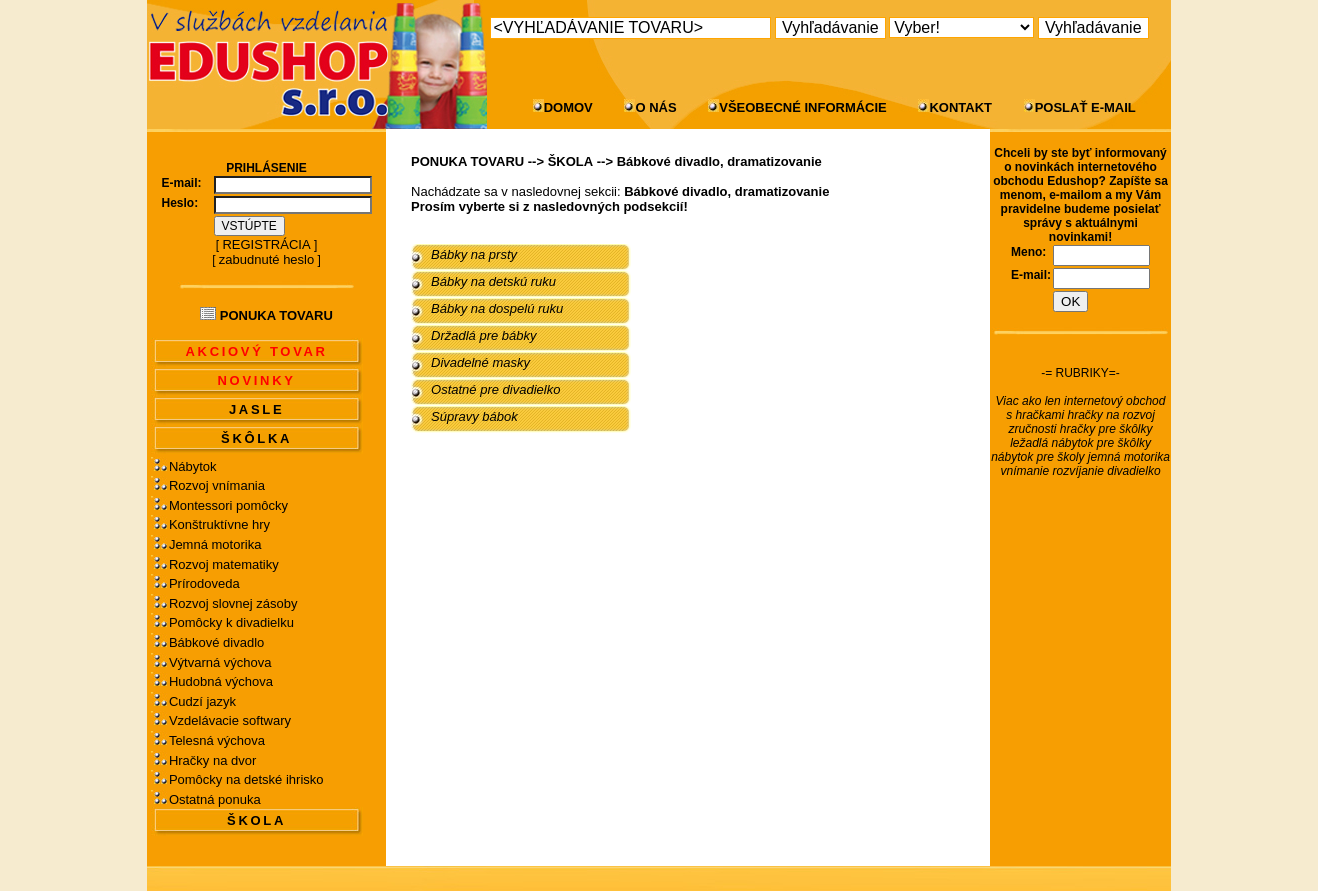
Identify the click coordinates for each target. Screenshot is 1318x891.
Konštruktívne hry (219, 524)
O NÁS (655, 107)
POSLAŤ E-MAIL (1085, 107)
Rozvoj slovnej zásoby (233, 603)
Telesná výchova (217, 740)
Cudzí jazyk (202, 701)
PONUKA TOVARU (467, 161)
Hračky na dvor (212, 760)
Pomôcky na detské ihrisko (246, 779)
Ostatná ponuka (215, 799)
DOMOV (568, 107)
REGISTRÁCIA (266, 244)
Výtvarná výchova (220, 662)
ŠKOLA (256, 820)
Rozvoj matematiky (224, 564)
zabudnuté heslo (266, 259)
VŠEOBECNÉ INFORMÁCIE (803, 107)
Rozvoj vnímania (217, 485)
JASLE (256, 409)
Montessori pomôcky (228, 505)
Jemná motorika (215, 544)
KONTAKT (960, 107)
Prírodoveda (204, 583)
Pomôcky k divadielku (231, 622)
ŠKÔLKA (256, 438)
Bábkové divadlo (216, 642)
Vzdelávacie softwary (230, 720)
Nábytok (193, 466)
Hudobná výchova (221, 681)
